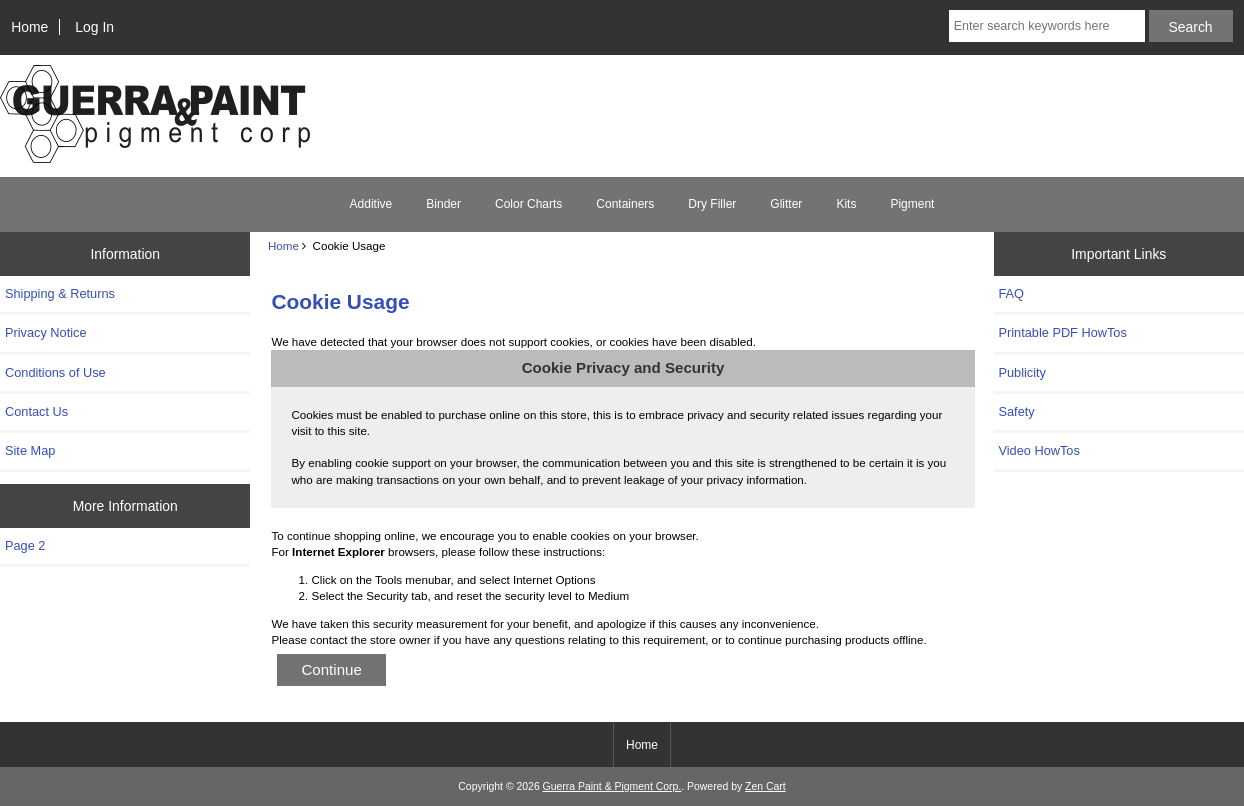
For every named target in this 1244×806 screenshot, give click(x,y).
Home (29, 27)
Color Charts (528, 204)
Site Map (30, 450)
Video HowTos (1039, 450)
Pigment (912, 204)
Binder (443, 204)
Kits (846, 204)
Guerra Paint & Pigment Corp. (612, 786)
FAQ (1012, 293)
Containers (625, 204)
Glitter (786, 204)
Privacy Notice (45, 332)
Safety (1017, 411)
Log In (94, 27)
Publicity (1022, 372)
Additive (371, 204)
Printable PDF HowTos (1063, 332)
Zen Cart (765, 786)
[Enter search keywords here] (1047, 26)
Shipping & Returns (60, 293)
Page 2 (25, 545)
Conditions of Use (55, 372)
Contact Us (36, 411)
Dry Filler (712, 204)
